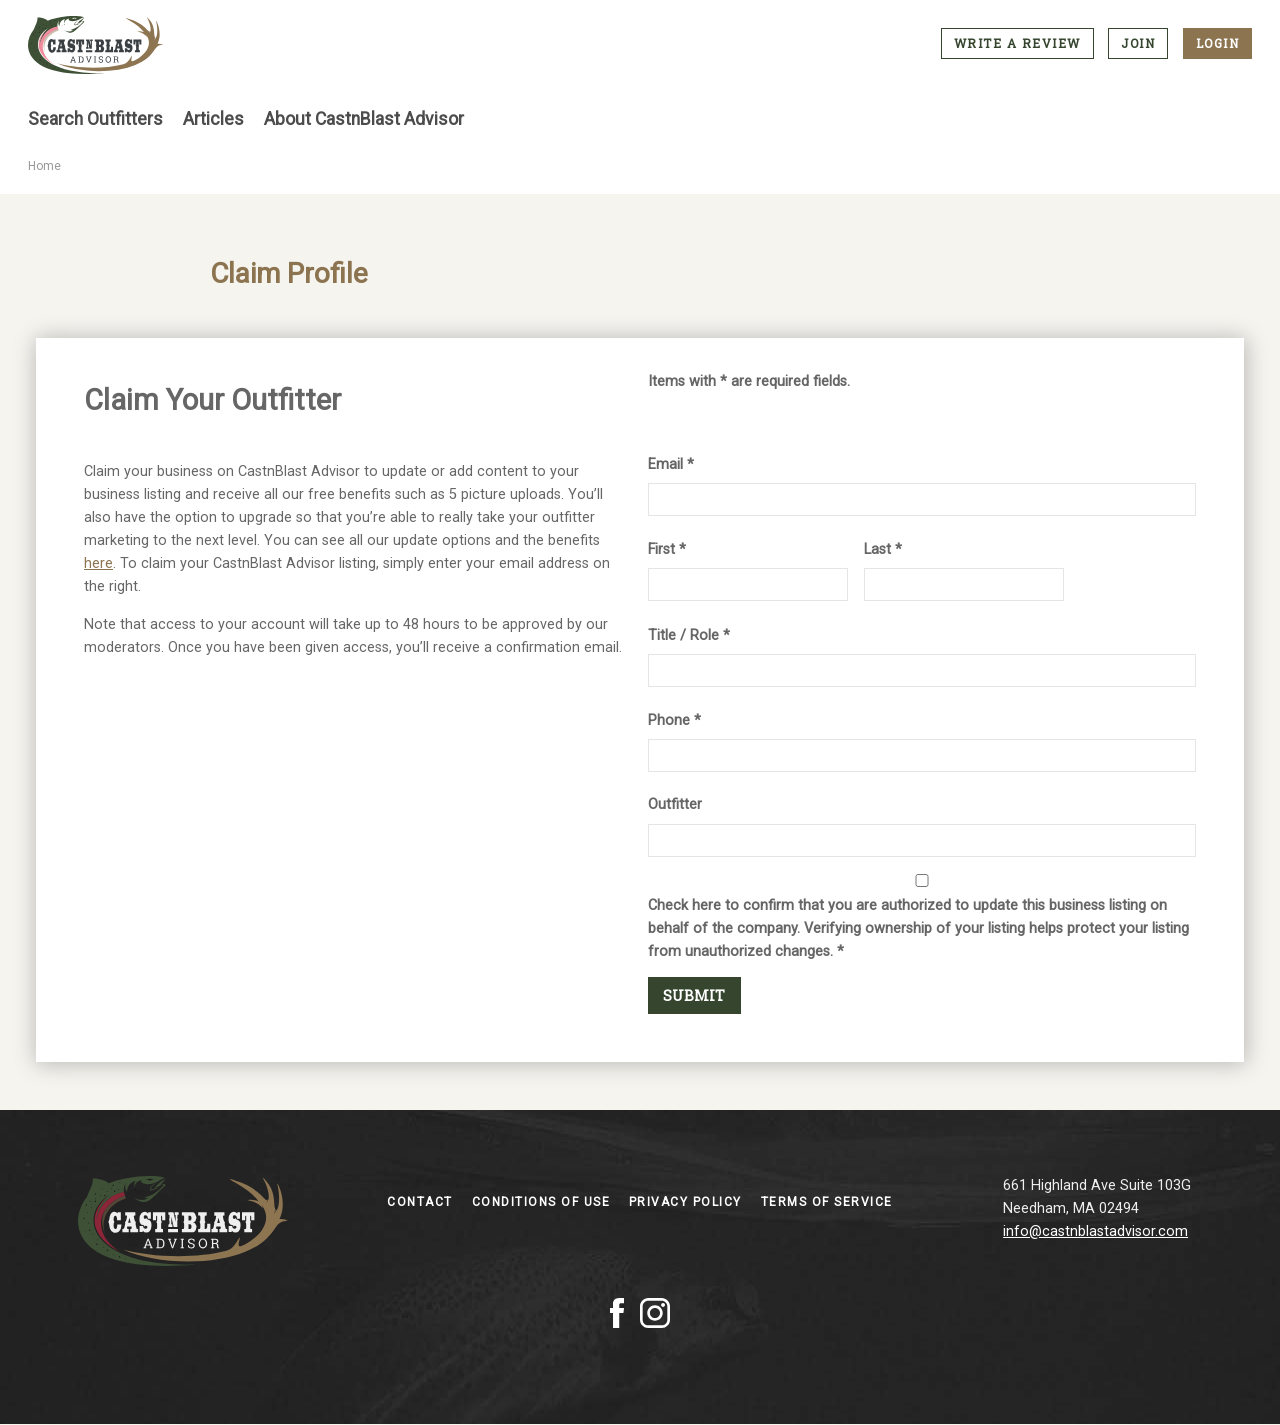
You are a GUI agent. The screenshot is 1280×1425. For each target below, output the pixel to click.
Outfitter (675, 804)
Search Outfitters (95, 119)
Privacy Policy (688, 1202)
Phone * (674, 720)
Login (1218, 43)
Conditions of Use (543, 1202)
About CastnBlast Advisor (364, 119)
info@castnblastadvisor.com (1095, 1231)
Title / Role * (689, 635)
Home (44, 166)
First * (667, 549)
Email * (671, 464)
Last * (883, 549)
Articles (213, 119)
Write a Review (1017, 43)
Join (1138, 43)
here (98, 563)
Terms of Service (827, 1202)
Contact (422, 1202)
